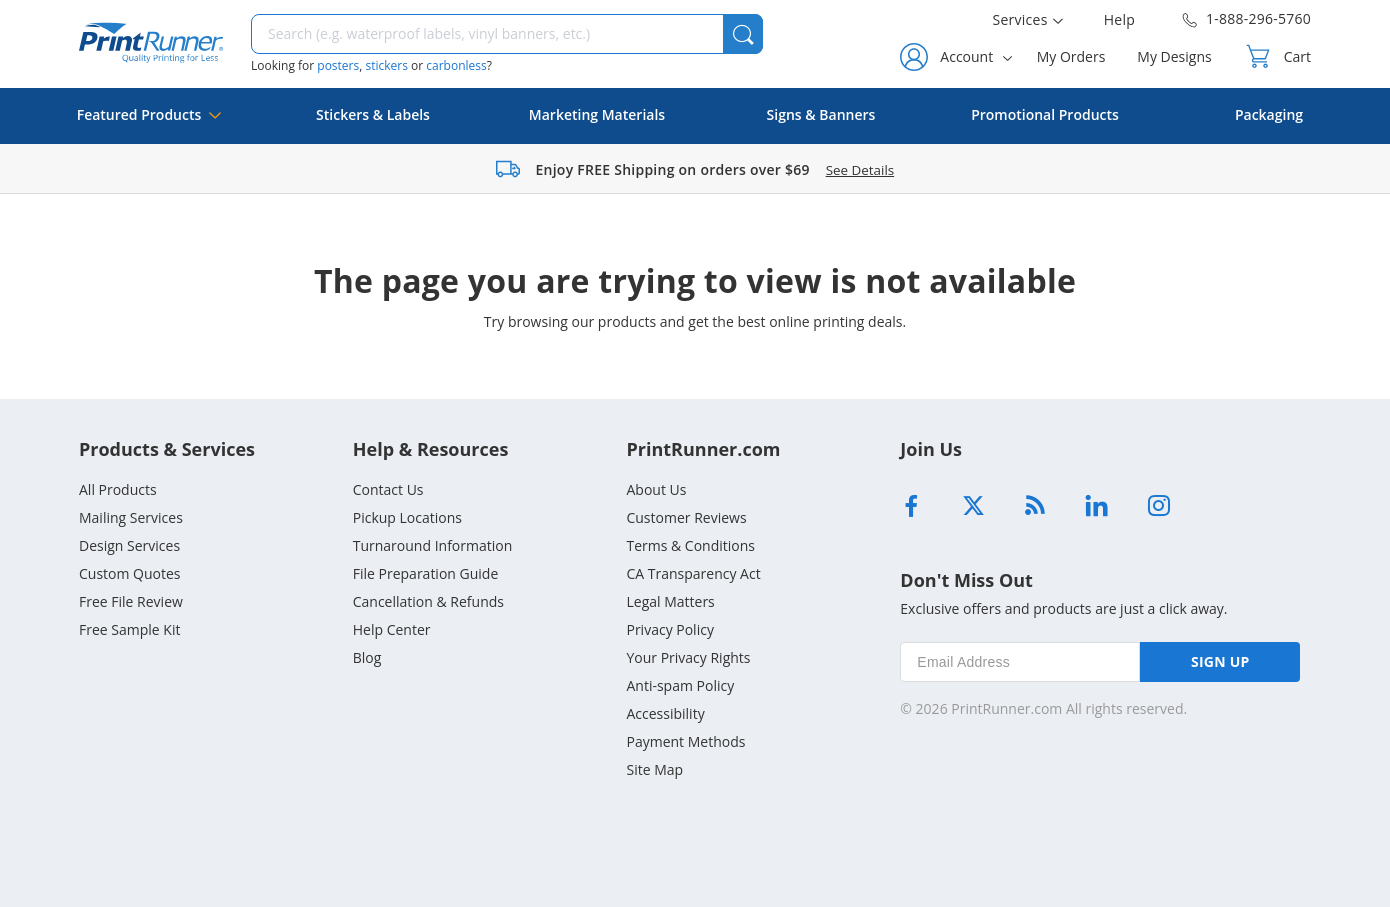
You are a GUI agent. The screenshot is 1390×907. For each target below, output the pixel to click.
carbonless (456, 65)
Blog (367, 657)
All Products (118, 489)
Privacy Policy (669, 629)
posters (338, 65)
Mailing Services (131, 517)
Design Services (129, 545)
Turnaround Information (433, 545)
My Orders (1071, 56)
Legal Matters (670, 601)
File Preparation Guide (426, 573)
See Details (860, 170)
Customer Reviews (686, 517)
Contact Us (388, 489)
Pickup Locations (407, 517)
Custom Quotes (130, 573)
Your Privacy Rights (688, 657)
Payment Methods (685, 741)
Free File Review (131, 601)
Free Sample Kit (129, 629)
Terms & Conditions (690, 545)
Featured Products (149, 124)
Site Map (654, 769)
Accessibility (665, 713)
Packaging (1269, 114)
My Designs (1174, 56)
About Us (656, 489)
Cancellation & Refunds (428, 601)
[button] (743, 34)
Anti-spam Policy (680, 685)
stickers (386, 65)
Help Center (392, 629)
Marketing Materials (597, 114)
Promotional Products (1045, 114)
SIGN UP (1220, 661)
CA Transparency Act (693, 573)
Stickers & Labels (373, 114)
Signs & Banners (821, 114)
